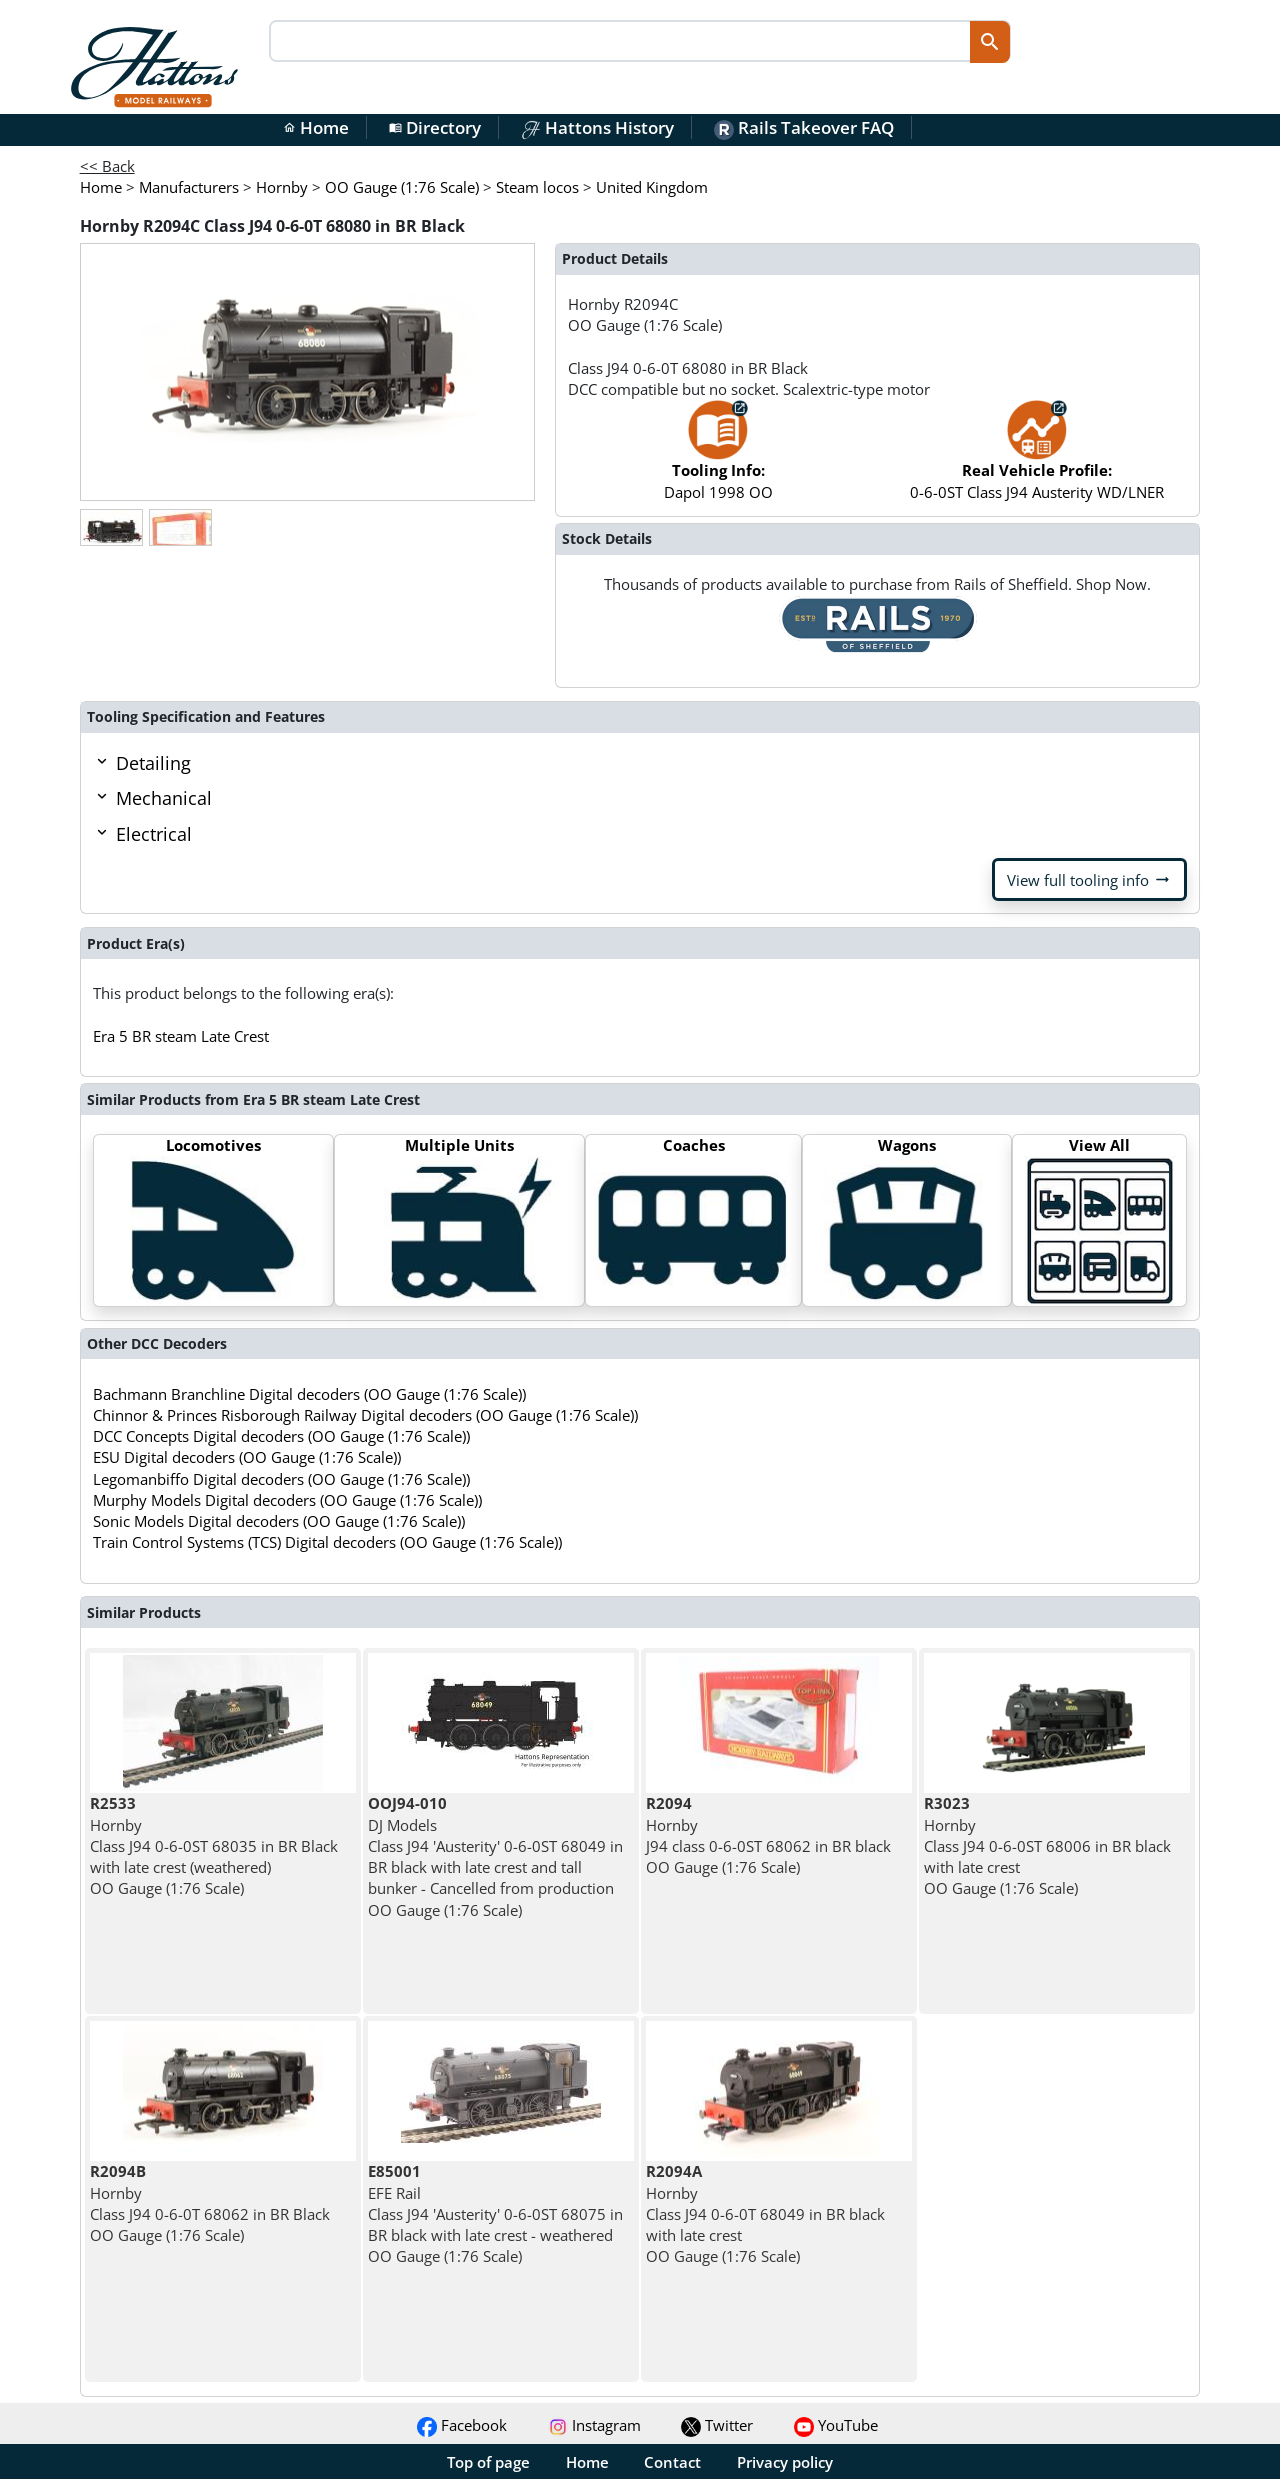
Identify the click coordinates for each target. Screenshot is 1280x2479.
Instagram (594, 2425)
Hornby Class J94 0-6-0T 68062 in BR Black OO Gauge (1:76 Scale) (210, 2203)
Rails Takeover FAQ (804, 127)
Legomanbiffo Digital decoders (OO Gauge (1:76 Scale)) (281, 1479)
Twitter (717, 2425)
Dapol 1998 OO (718, 459)
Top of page (488, 2462)
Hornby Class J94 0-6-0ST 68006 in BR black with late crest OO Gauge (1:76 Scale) (1047, 1845)
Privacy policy (785, 2462)
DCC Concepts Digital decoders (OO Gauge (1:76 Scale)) (281, 1436)
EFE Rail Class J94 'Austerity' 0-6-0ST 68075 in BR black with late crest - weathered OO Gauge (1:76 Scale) (495, 2213)
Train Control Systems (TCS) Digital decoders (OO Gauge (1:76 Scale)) (327, 1542)
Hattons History (597, 127)
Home (316, 127)
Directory (435, 127)
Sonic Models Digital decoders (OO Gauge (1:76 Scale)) (279, 1521)
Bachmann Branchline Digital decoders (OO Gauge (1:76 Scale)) (309, 1394)
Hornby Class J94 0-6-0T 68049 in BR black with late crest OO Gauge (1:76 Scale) (765, 2213)
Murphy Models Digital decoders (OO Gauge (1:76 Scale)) (287, 1500)
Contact (672, 2462)
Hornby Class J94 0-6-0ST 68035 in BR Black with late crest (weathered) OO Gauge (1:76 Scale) (214, 1845)
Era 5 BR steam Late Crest (181, 1036)
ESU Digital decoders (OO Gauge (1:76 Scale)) (247, 1457)
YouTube (836, 2425)
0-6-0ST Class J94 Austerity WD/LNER (1037, 459)
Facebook (462, 2425)
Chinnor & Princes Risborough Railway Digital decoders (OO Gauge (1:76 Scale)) (365, 1415)
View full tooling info (1089, 880)
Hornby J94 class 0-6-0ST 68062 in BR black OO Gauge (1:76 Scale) (768, 1835)
